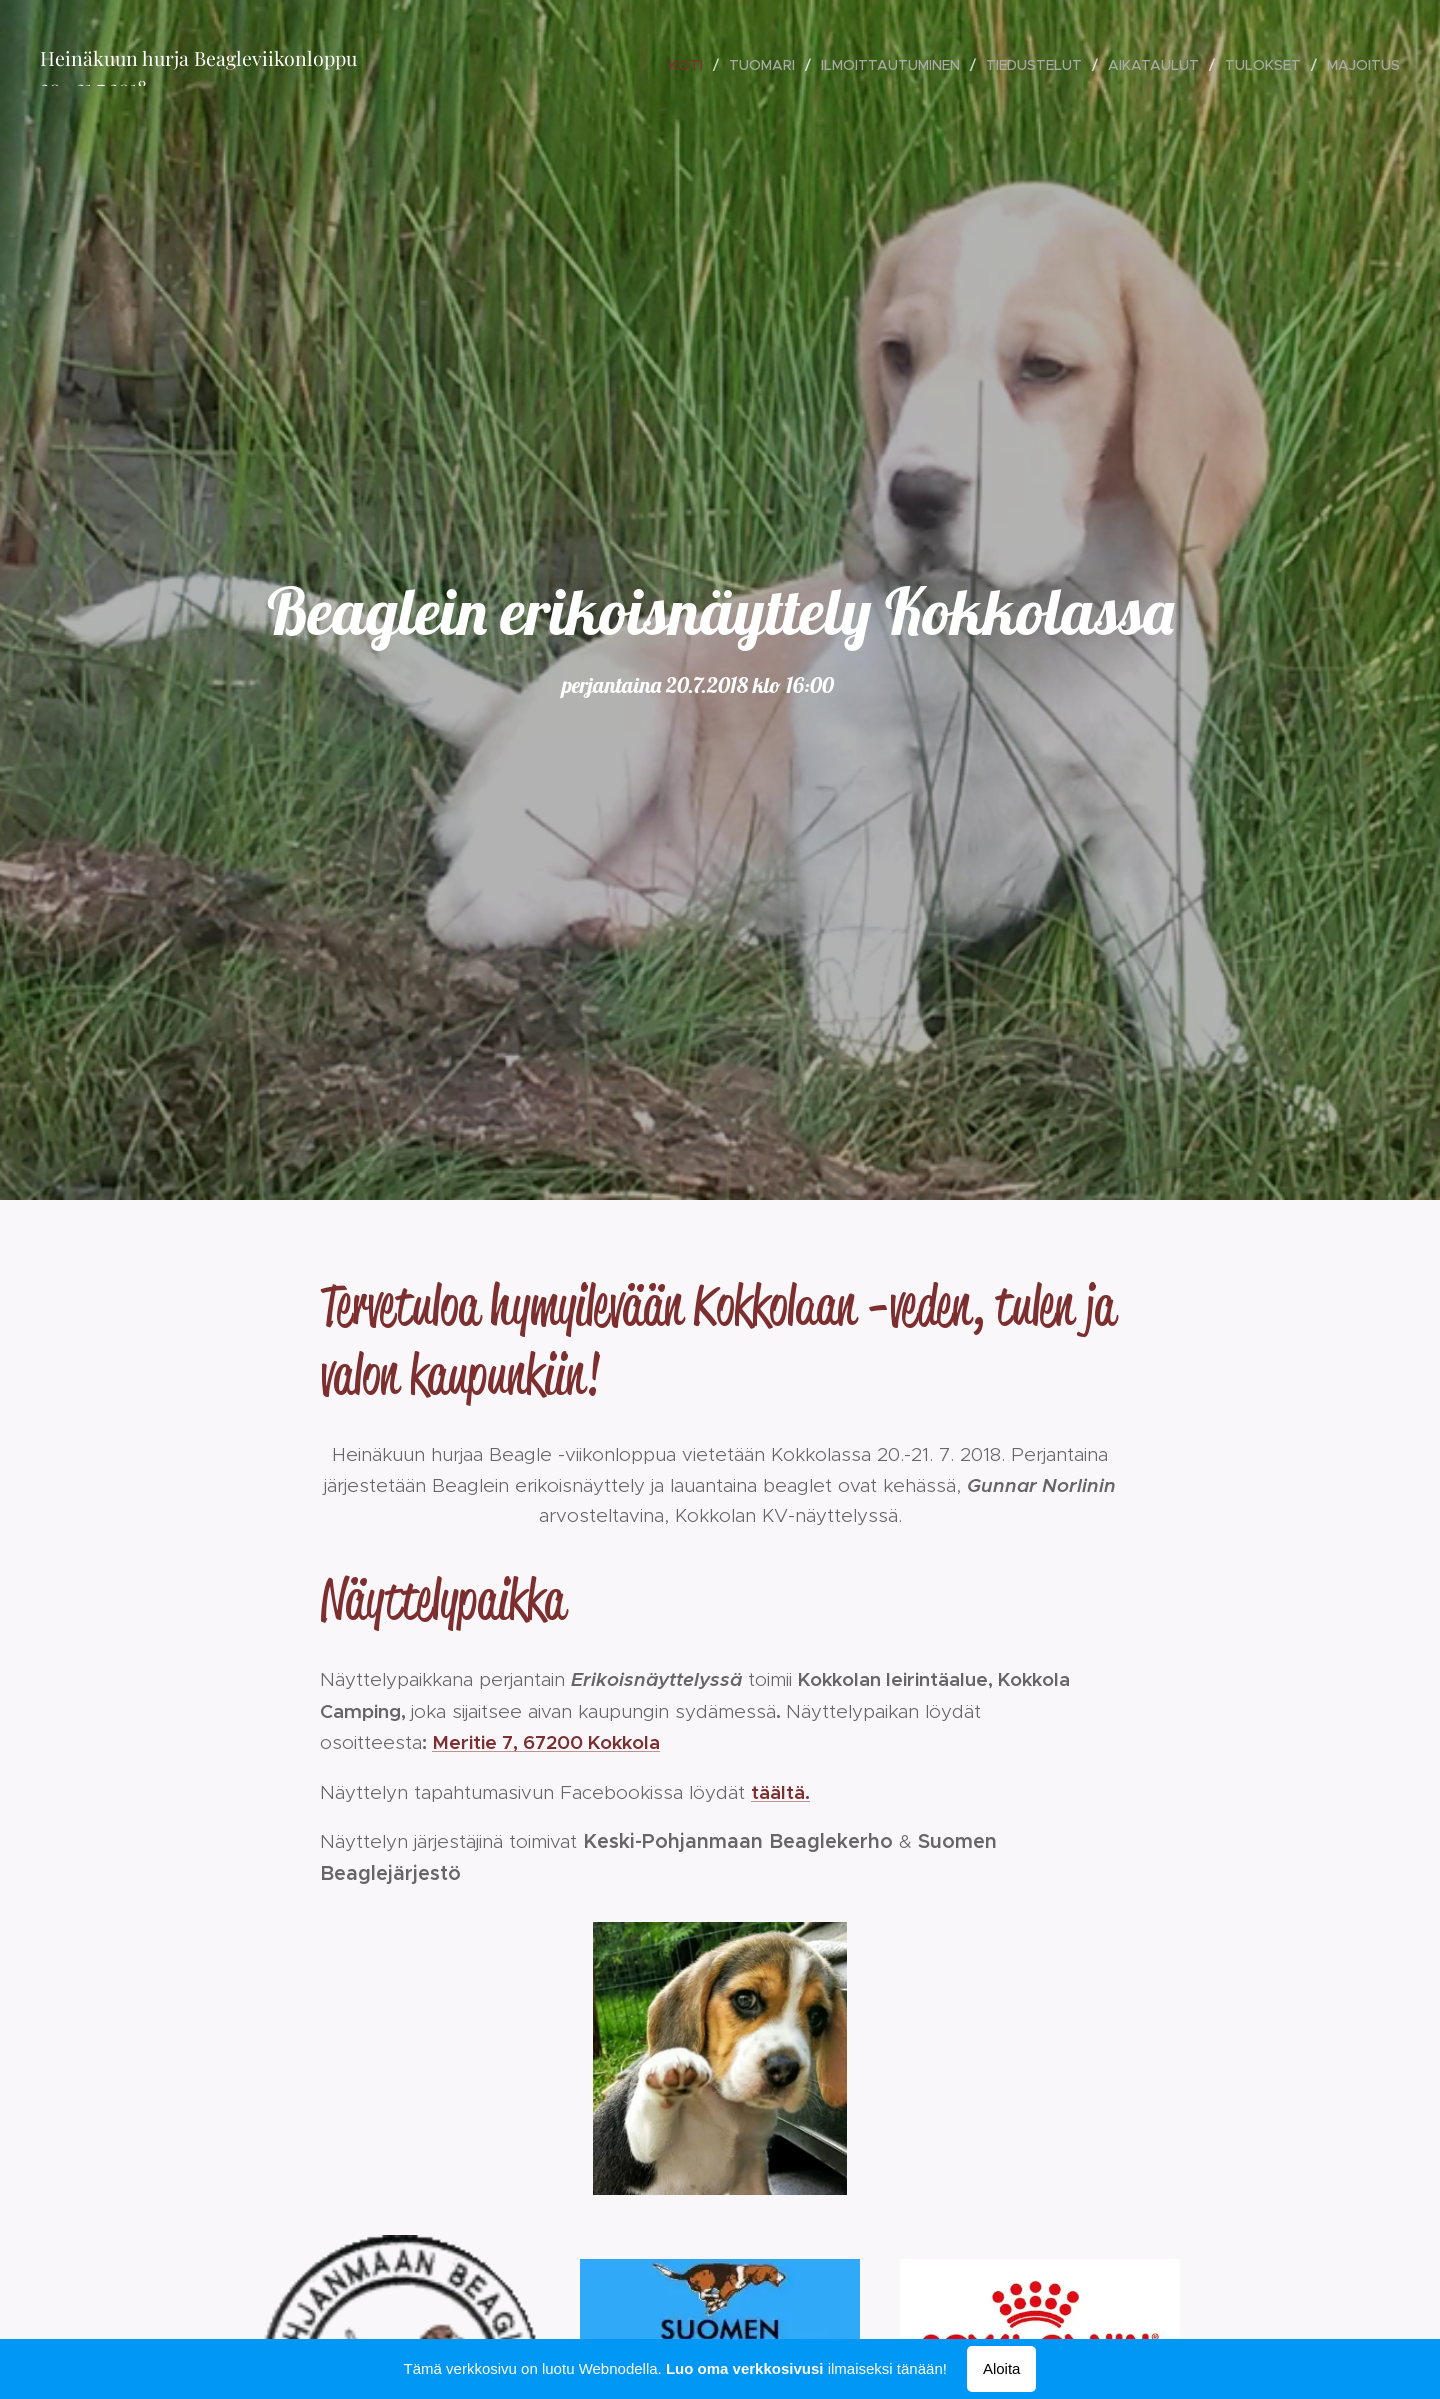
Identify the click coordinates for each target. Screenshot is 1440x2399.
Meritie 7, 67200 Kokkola (546, 1742)
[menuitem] (691, 65)
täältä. (780, 1791)
